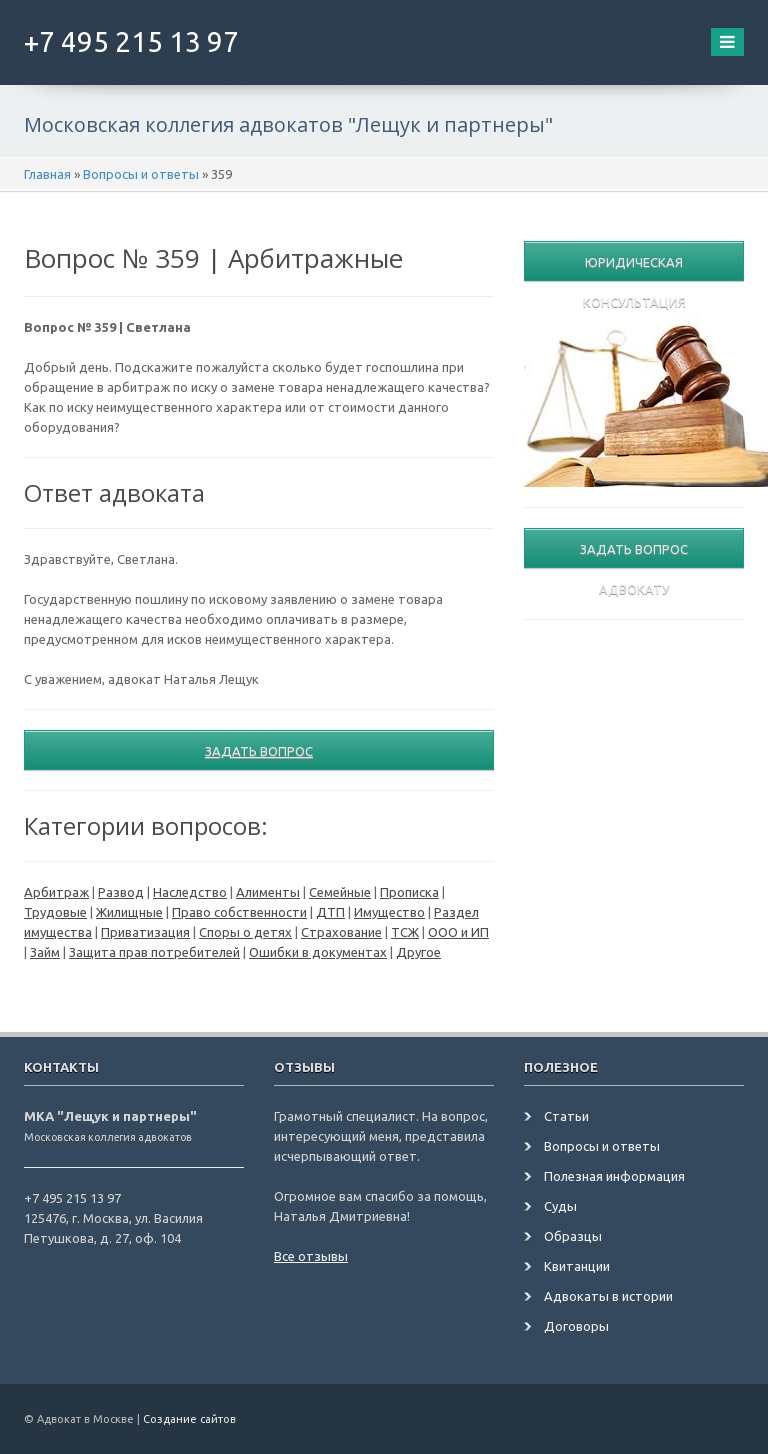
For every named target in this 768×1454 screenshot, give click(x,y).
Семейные (340, 892)
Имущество (389, 912)
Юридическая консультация (634, 268)
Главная (47, 174)
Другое (418, 952)
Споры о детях (245, 932)
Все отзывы (311, 1256)
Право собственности (239, 912)
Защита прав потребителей (154, 952)
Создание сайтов (189, 1419)
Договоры (576, 1326)
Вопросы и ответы (141, 174)
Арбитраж (56, 892)
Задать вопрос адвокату (634, 555)
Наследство (190, 892)
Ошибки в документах (318, 952)
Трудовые (55, 912)
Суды (560, 1206)
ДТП (330, 912)
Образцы (573, 1236)
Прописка (409, 892)
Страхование (341, 932)
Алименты (268, 892)
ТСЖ (405, 932)
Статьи (566, 1116)
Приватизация (145, 932)
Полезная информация (614, 1176)
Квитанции (577, 1266)
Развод (121, 892)
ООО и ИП (458, 932)
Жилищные (129, 912)
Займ (45, 952)
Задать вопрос (259, 751)
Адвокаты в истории (608, 1296)
